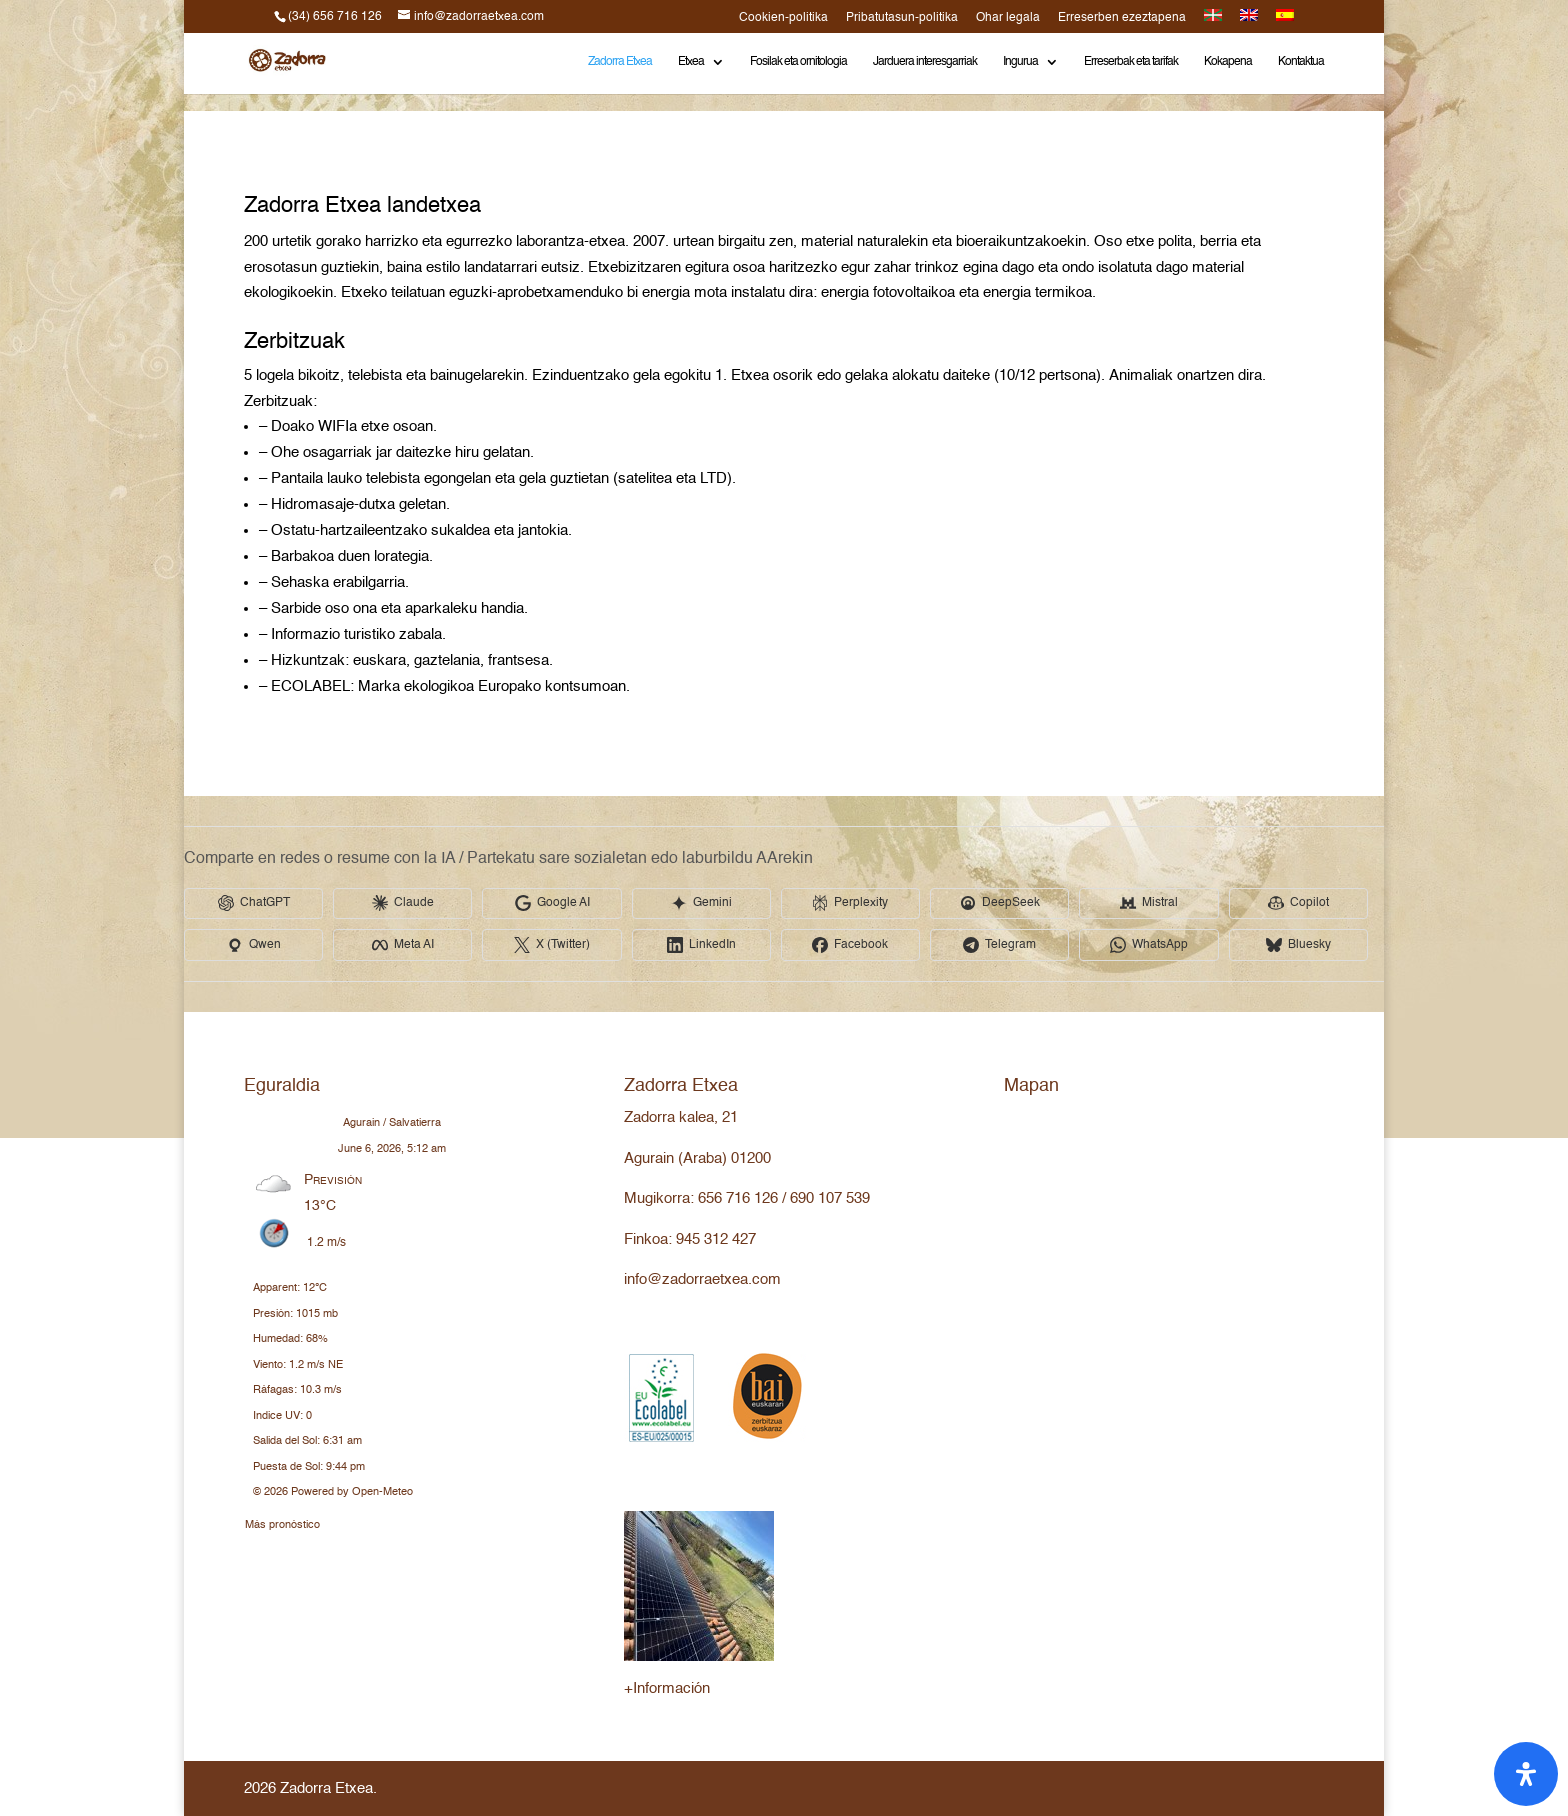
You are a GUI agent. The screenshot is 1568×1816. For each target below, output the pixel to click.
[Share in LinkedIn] (704, 946)
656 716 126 (738, 1198)
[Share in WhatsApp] (1154, 946)
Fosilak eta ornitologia (798, 62)
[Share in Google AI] (554, 904)
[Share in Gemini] (704, 904)
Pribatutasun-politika (902, 18)
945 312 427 (716, 1239)
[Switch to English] (1249, 21)
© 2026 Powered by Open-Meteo (333, 1492)
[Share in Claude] (404, 904)
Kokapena (1228, 62)
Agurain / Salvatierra (392, 1123)
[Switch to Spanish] (1285, 21)
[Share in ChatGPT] (254, 904)
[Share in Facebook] (854, 946)
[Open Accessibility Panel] (1526, 1774)
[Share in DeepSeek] (1004, 904)
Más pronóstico (282, 1521)
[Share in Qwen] (254, 946)
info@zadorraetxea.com (702, 1279)
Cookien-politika (783, 18)
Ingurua (1020, 62)
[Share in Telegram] (1004, 946)
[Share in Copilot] (1304, 904)
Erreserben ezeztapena (1122, 18)
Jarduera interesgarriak (925, 62)
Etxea (691, 62)
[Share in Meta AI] (404, 946)
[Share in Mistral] (1154, 904)
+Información (667, 1688)
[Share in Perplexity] (854, 904)
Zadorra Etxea (620, 62)
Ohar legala (1008, 18)
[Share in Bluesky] (1304, 946)
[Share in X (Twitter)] (554, 946)
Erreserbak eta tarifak (1131, 62)
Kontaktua (1301, 62)
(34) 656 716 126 (335, 17)
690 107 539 (830, 1198)
